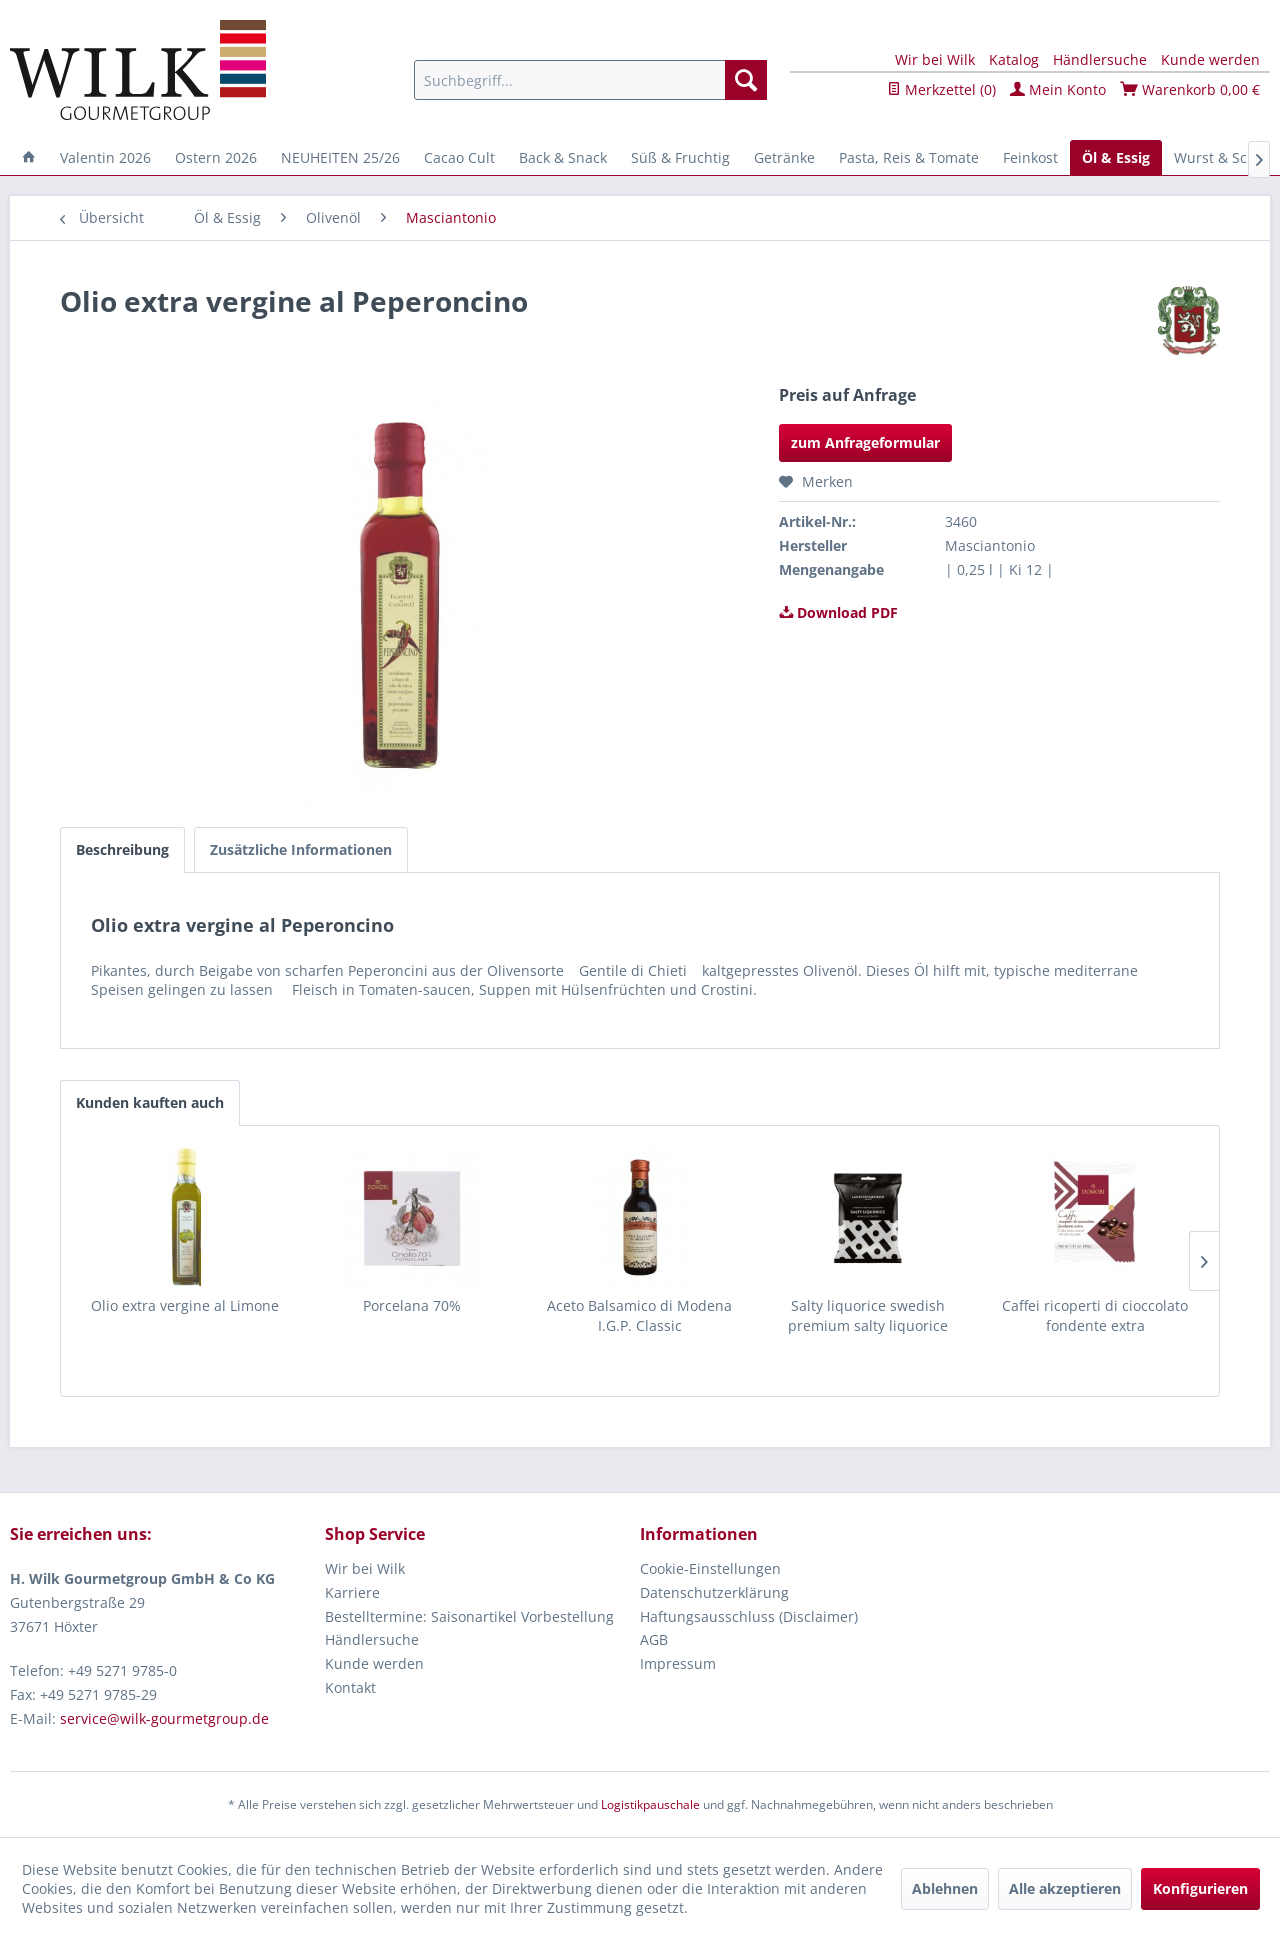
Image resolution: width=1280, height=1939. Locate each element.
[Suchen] (746, 80)
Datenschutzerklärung (714, 1592)
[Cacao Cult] (459, 157)
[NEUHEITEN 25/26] (340, 157)
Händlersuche (1100, 59)
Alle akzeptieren (1065, 1888)
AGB (654, 1639)
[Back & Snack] (563, 157)
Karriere (352, 1592)
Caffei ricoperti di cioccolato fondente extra (1095, 1315)
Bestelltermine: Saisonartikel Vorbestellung (469, 1616)
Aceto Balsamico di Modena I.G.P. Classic (639, 1315)
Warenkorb (1190, 89)
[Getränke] (784, 157)
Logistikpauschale (650, 1804)
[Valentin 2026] (105, 157)
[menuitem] (590, 80)
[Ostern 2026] (216, 157)
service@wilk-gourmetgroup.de (164, 1718)
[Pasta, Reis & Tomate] (909, 157)
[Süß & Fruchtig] (680, 157)
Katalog (1014, 59)
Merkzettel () (941, 89)
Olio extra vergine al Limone (185, 1305)
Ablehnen (945, 1888)
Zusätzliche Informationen (301, 849)
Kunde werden (1210, 59)
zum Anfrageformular (865, 442)
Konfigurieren (1200, 1888)
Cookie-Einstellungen (710, 1568)
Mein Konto (1058, 89)
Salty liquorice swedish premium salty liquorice (868, 1315)
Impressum (678, 1663)
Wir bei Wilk (935, 59)
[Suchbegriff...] (590, 80)
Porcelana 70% (412, 1305)
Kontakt (350, 1687)
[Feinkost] (1030, 157)
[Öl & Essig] (1116, 157)
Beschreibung (122, 849)
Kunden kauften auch (150, 1102)
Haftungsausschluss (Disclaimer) (749, 1616)
